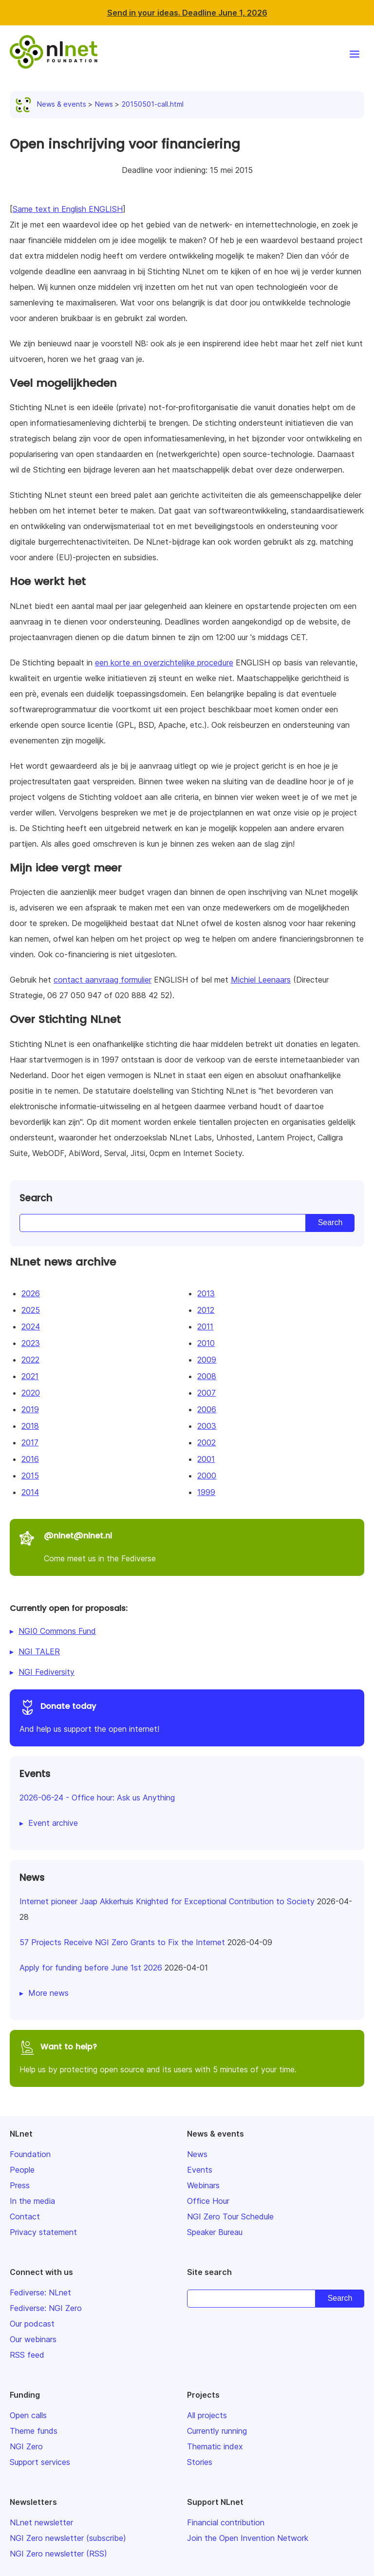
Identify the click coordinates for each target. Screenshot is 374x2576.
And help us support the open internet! (187, 1716)
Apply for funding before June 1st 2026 (90, 1967)
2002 (206, 1442)
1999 (206, 1492)
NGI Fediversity (47, 1672)
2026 (30, 1293)
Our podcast (32, 2324)
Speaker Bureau (215, 2232)
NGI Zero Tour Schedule (230, 2216)
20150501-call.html (153, 104)
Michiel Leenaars (261, 980)
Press (20, 2185)
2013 (206, 1293)
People (22, 2170)
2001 (206, 1459)
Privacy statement (43, 2232)
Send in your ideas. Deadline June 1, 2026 (187, 13)
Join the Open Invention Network (247, 2538)
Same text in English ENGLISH (68, 209)
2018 (30, 1426)
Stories (199, 2462)
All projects (207, 2415)
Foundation (30, 2154)
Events (199, 2170)
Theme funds (33, 2431)
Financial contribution (225, 2522)
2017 (29, 1442)
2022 (30, 1359)
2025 (30, 1310)
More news (48, 1993)
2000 (206, 1475)
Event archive (53, 1823)
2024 (30, 1326)
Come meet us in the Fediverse (187, 1546)
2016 (30, 1459)
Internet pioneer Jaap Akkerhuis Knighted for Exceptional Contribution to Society (167, 1901)
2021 (29, 1376)
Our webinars (33, 2339)
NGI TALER (39, 1651)
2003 (206, 1426)
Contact (25, 2216)
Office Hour (208, 2201)
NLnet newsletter (41, 2522)
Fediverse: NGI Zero (46, 2308)
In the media (32, 2201)
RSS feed (27, 2355)
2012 (205, 1310)
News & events (52, 104)
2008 (206, 1376)
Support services (40, 2462)
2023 (30, 1343)
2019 (30, 1409)
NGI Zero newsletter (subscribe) (68, 2538)
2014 (30, 1492)
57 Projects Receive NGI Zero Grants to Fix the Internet (122, 1942)
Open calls (28, 2415)
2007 (206, 1393)
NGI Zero (26, 2446)
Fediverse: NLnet (40, 2292)
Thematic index (215, 2446)
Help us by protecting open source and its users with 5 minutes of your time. (187, 2057)
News (104, 104)
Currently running (217, 2431)
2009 (206, 1359)
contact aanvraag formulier (102, 980)
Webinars (203, 2185)
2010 (206, 1343)
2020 (30, 1393)
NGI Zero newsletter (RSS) (58, 2553)
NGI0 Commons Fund (57, 1631)
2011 (205, 1326)
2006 (206, 1409)
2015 (30, 1475)
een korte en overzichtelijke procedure (164, 662)
